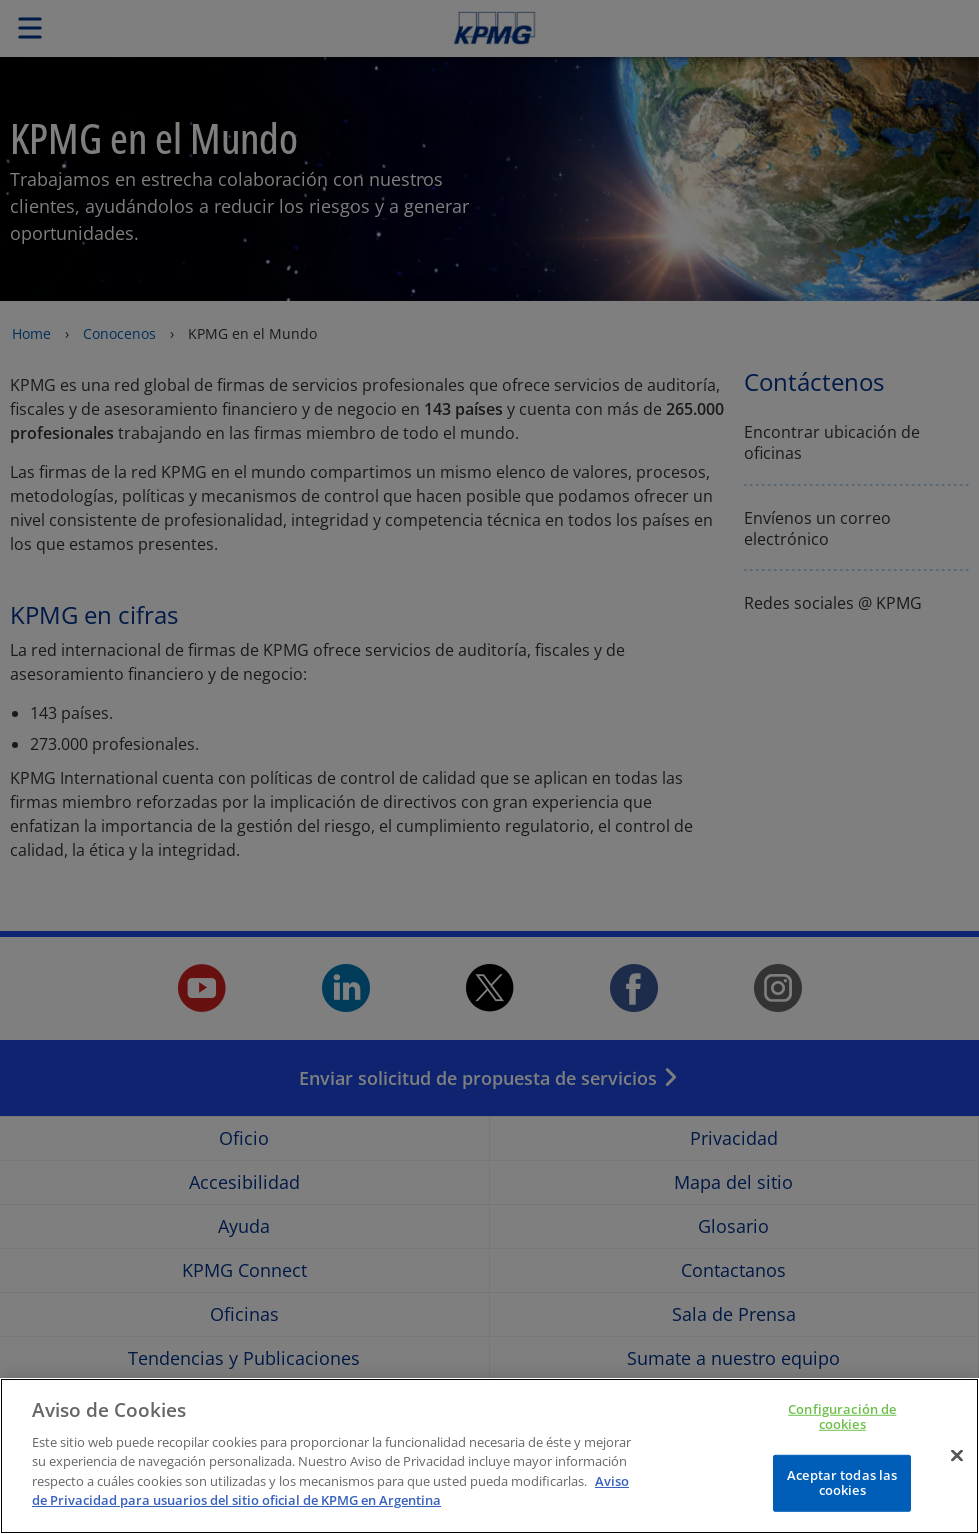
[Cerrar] (957, 1475)
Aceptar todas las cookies (842, 1503)
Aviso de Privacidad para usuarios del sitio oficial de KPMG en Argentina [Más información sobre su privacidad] (330, 1511)
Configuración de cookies (842, 1437)
